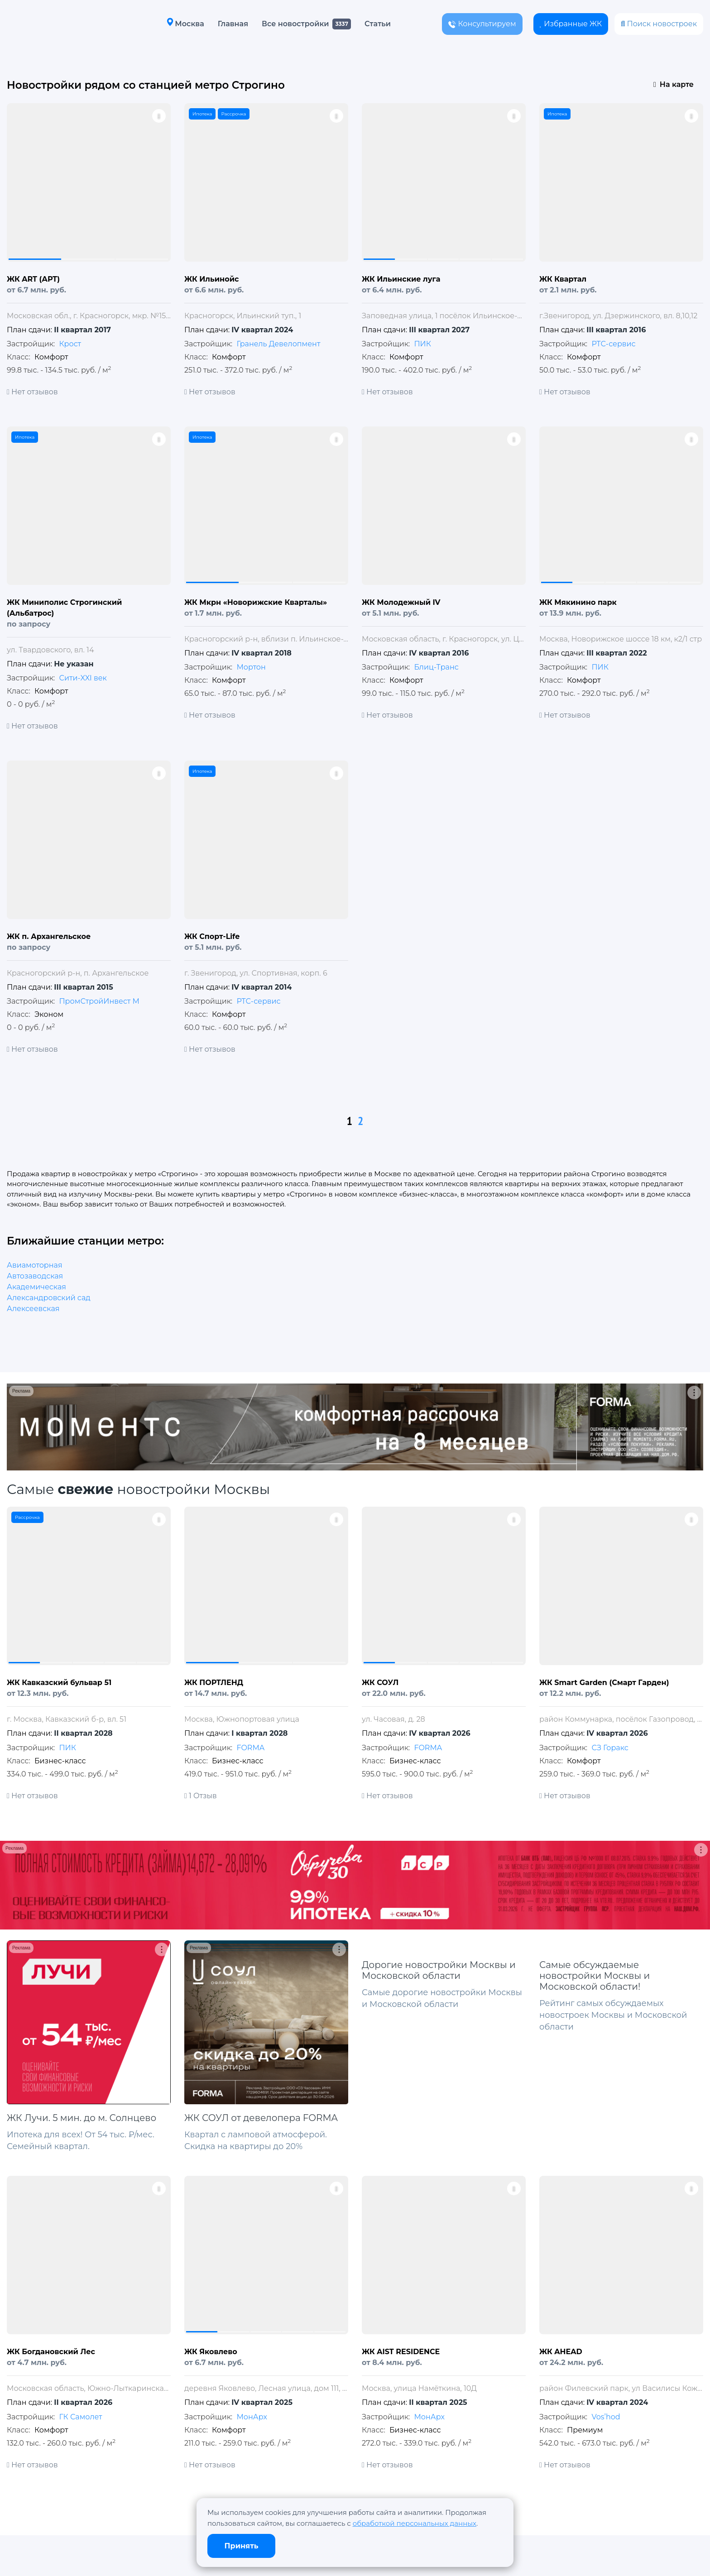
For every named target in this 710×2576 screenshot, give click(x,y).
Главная (233, 23)
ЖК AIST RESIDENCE (401, 2351)
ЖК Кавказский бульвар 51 (59, 1682)
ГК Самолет (80, 2417)
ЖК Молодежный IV (401, 602)
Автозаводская (35, 1276)
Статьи (378, 23)
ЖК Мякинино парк (578, 602)
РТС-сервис (613, 344)
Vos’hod (605, 2417)
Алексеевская (33, 1308)
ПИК (422, 344)
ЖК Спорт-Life (212, 936)
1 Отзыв (200, 1795)
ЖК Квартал (562, 279)
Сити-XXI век (82, 678)
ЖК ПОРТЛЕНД (213, 1682)
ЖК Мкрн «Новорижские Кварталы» (255, 602)
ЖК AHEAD (560, 2351)
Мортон (250, 667)
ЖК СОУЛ (380, 1682)
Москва (185, 23)
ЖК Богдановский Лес (51, 2351)
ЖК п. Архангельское (49, 936)
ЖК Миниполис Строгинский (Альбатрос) (64, 608)
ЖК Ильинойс (211, 279)
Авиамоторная (34, 1265)
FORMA (250, 1747)
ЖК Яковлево (210, 2351)
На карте (673, 84)
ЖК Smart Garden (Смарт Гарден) (604, 1682)
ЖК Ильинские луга (401, 279)
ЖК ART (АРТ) (33, 279)
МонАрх (251, 2417)
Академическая (36, 1287)
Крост (70, 344)
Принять (242, 2546)
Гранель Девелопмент (278, 344)
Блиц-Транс (436, 667)
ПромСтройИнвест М (99, 1001)
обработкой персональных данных (414, 2523)
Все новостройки (295, 23)
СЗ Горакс (609, 1747)
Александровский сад (49, 1297)
